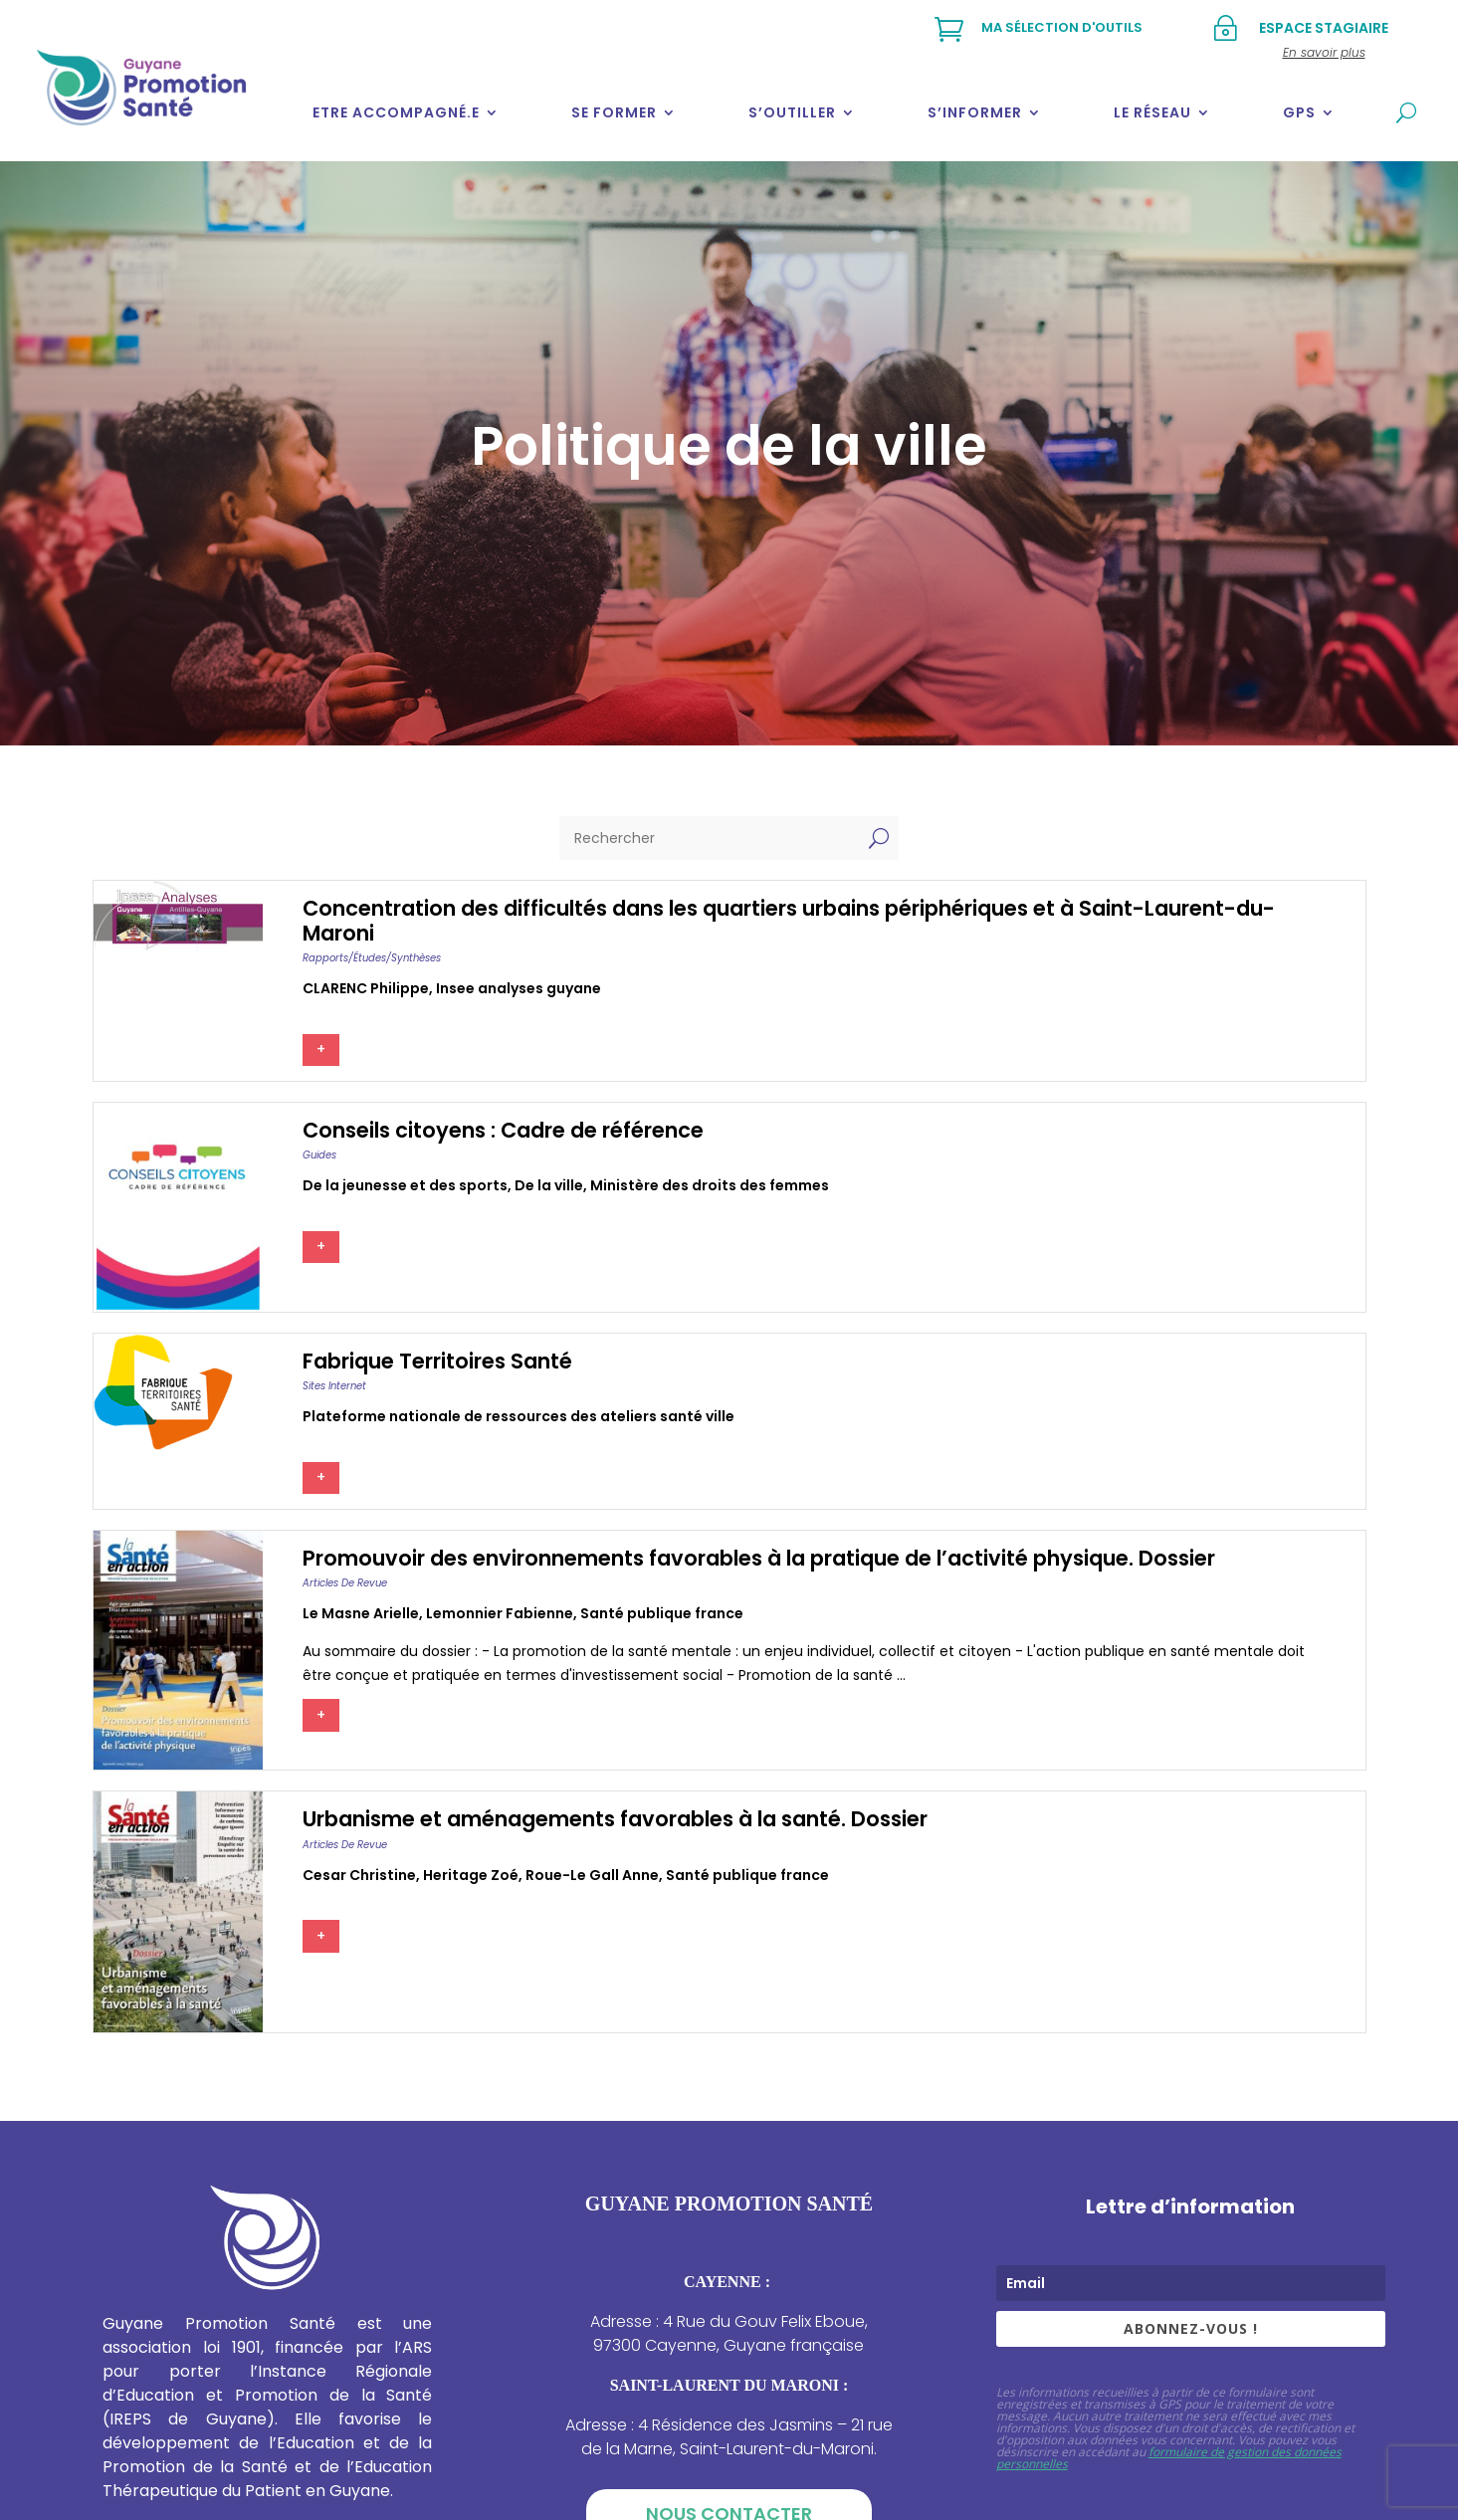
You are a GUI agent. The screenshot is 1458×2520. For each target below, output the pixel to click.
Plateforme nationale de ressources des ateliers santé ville (518, 1416)
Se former (614, 112)
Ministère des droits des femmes (709, 1185)
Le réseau (1152, 112)
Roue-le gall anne (592, 1875)
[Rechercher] (709, 838)
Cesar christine (359, 1875)
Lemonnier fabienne (499, 1613)
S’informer (975, 112)
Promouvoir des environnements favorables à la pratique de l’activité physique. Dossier (759, 1558)
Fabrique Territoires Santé (437, 1361)
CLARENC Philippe (366, 988)
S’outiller (792, 112)
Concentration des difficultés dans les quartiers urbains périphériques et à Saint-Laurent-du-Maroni (789, 920)
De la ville (549, 1185)
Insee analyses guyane (518, 988)
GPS (1299, 112)
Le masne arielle (361, 1613)
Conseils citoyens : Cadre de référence (503, 1130)
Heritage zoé (471, 1875)
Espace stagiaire (1323, 28)
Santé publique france (661, 1613)
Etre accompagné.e (396, 112)
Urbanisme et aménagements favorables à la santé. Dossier (615, 1818)
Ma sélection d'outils (1062, 27)
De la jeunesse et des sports (405, 1185)
